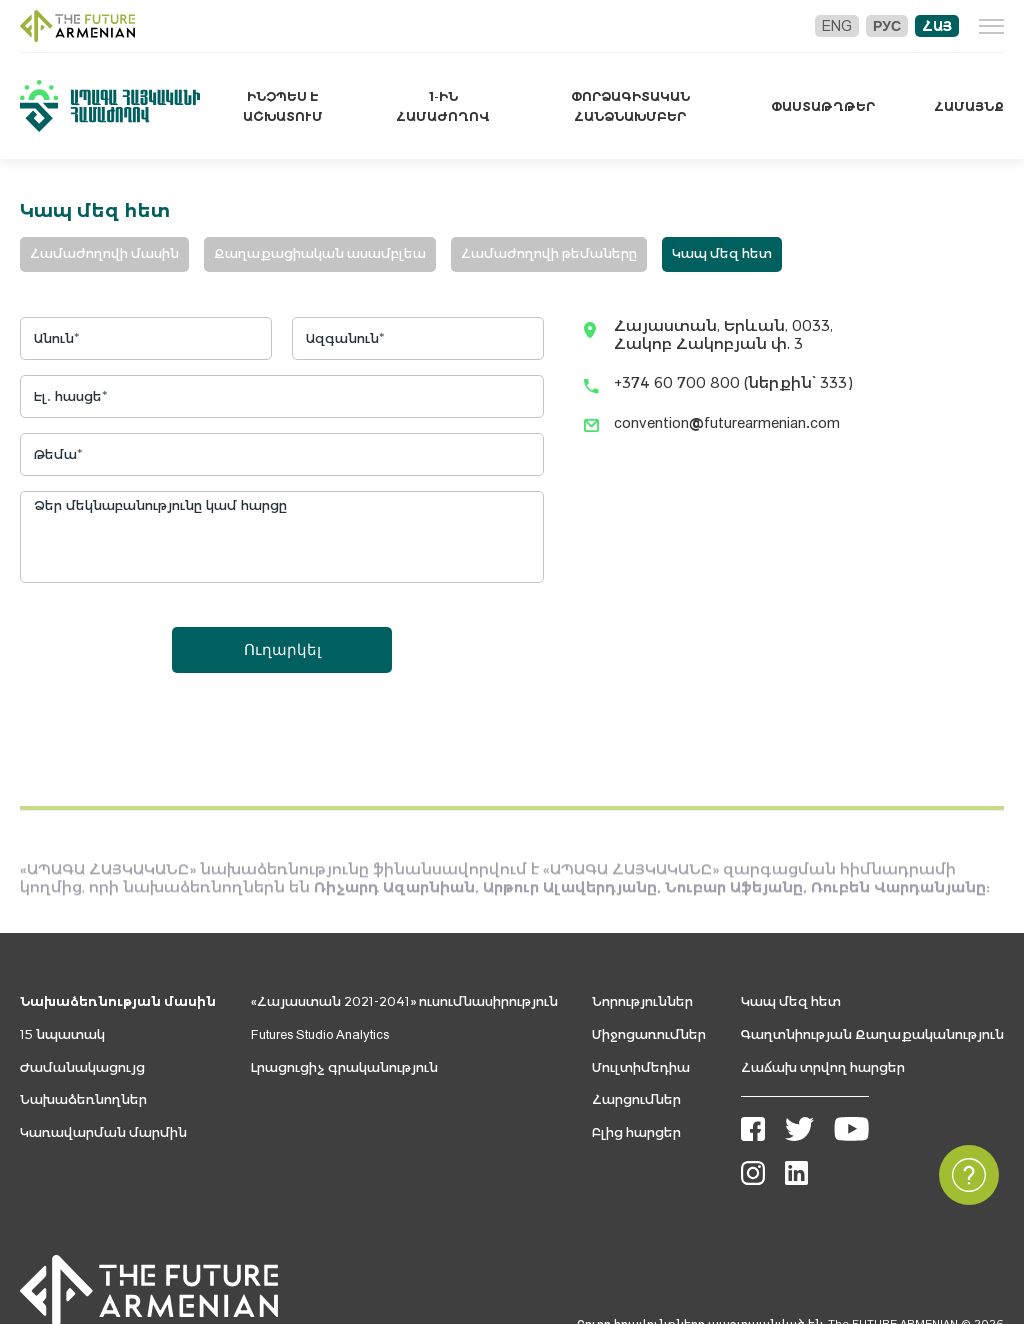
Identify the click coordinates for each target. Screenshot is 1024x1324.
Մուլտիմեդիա (641, 1067)
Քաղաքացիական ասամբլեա (320, 253)
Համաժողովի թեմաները (549, 253)
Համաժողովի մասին (104, 253)
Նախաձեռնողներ (83, 1099)
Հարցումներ (636, 1099)
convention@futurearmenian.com (727, 422)
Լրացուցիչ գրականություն (344, 1067)
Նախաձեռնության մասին (118, 1001)
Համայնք (969, 106)
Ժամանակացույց (82, 1067)
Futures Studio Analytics (320, 1034)
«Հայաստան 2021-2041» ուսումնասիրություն (404, 1001)
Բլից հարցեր (636, 1132)
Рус (887, 26)
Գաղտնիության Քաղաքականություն (872, 1034)
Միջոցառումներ (649, 1034)
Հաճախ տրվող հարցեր (823, 1067)
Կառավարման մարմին (103, 1132)
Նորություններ (642, 1001)
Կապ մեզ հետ (722, 253)
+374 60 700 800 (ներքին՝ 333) (733, 382)
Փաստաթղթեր (823, 106)
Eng (837, 26)
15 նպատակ (62, 1034)
